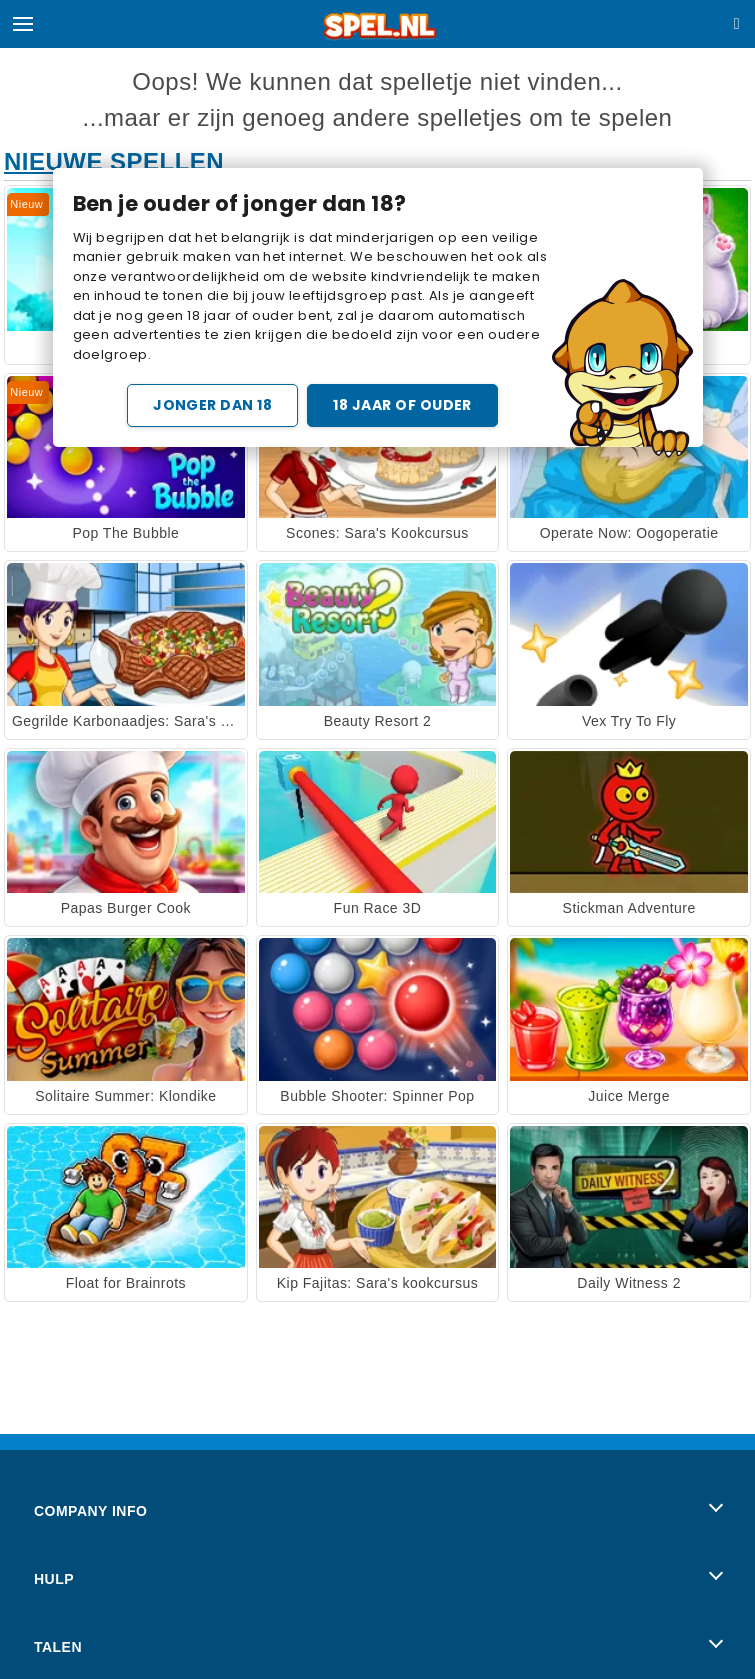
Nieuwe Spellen (114, 161)
